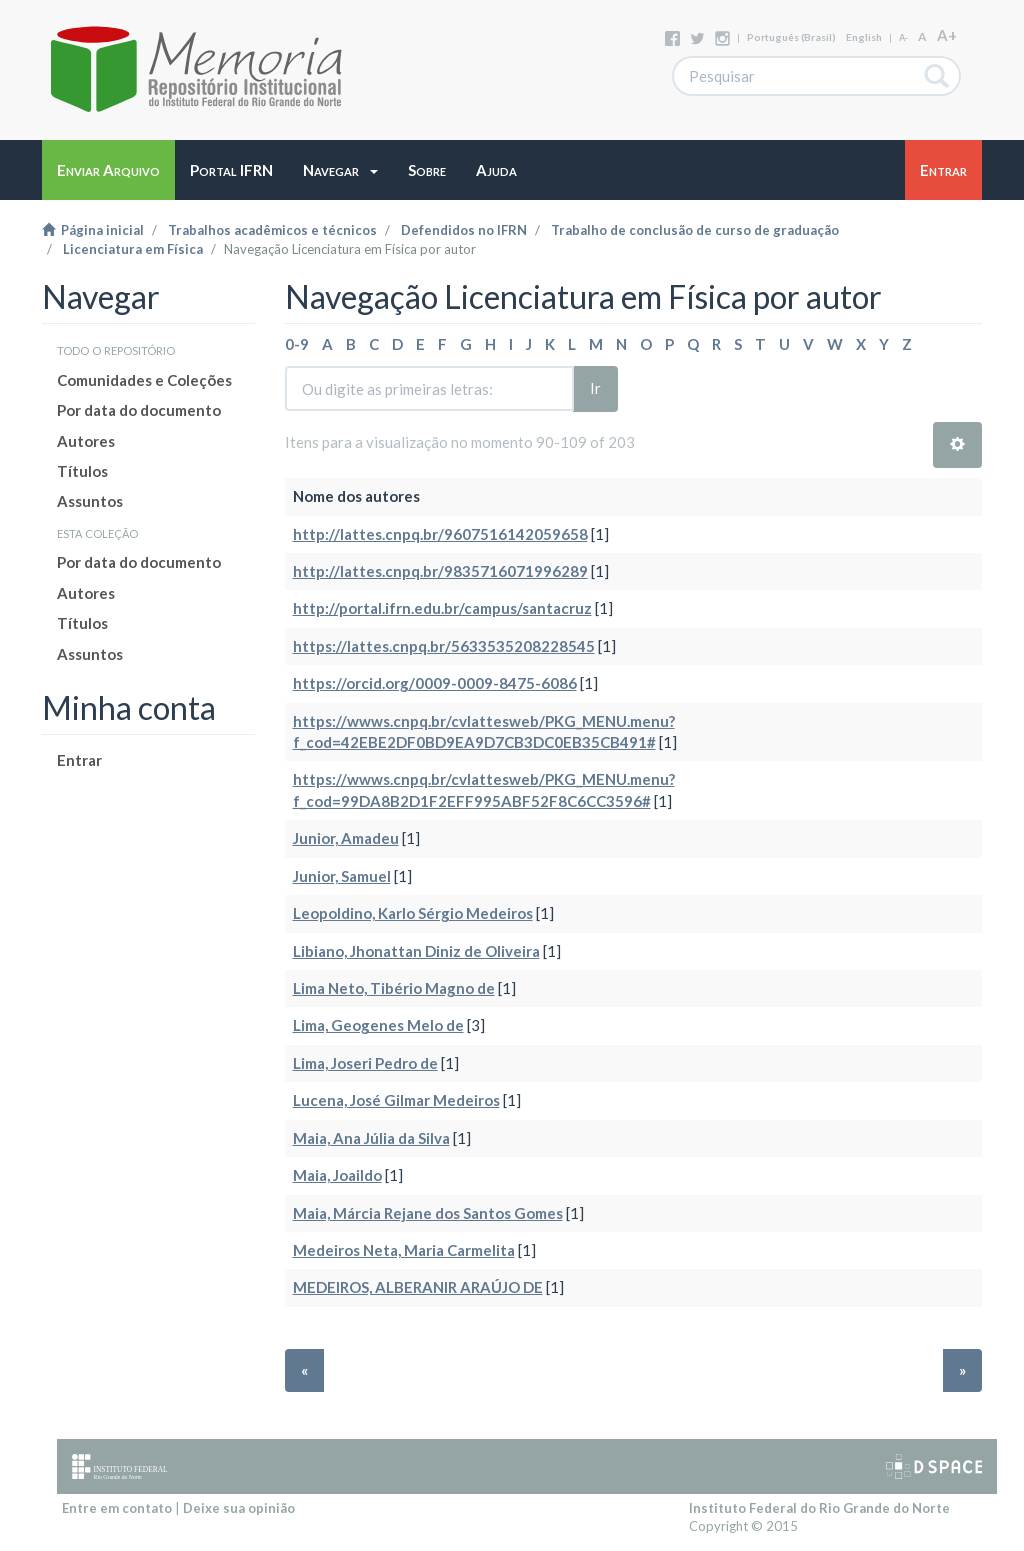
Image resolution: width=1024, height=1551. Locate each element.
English (864, 37)
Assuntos (90, 501)
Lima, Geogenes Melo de (378, 1025)
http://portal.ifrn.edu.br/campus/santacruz (442, 608)
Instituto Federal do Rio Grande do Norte (819, 1508)
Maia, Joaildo (337, 1175)
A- (903, 37)
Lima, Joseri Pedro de (365, 1063)
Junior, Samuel (342, 876)
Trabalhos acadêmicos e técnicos (272, 230)
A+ (947, 35)
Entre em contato (117, 1508)
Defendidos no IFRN (464, 230)
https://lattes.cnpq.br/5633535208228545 (444, 646)
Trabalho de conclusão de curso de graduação (695, 230)
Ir (595, 388)
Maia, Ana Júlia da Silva (371, 1138)
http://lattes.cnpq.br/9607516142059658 (440, 534)
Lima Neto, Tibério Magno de (394, 988)
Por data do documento (139, 410)
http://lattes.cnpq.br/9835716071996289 (440, 571)
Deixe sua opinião (239, 1508)
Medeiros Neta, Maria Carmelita (404, 1250)
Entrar (79, 760)
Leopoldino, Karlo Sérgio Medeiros (413, 913)
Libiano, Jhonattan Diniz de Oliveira (416, 951)
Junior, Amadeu (346, 838)
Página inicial (93, 230)
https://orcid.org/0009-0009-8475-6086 (435, 683)
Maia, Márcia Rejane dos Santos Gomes (428, 1213)
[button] (340, 170)
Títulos (82, 471)
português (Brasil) (791, 37)
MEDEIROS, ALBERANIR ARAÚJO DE (418, 1287)
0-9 (297, 344)
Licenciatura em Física (133, 249)
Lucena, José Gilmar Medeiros (396, 1100)
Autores (86, 441)
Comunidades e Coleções (144, 380)
